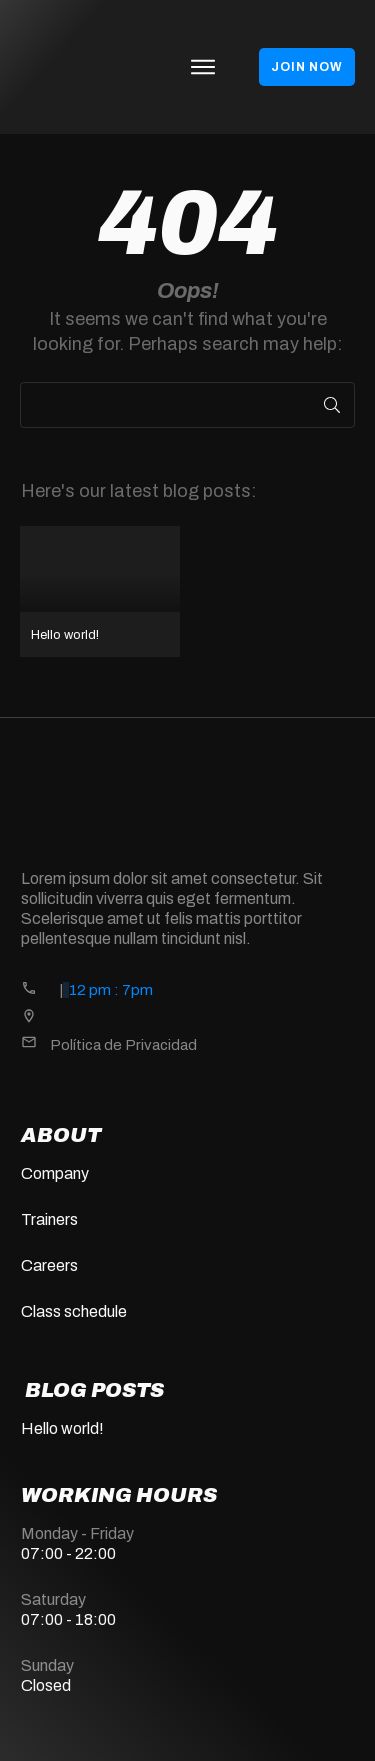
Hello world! (100, 591)
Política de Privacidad (123, 1045)
